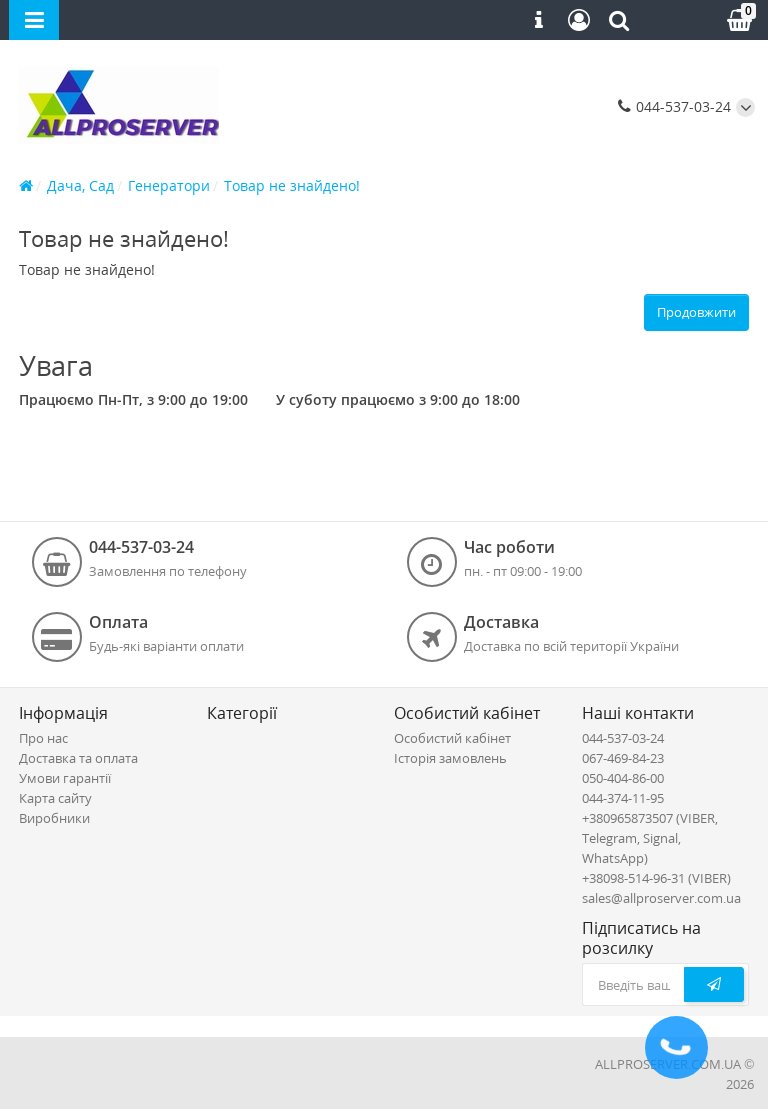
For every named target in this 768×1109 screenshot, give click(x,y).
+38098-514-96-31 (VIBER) (656, 878)
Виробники (54, 818)
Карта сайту (55, 798)
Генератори (169, 185)
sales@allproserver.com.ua (661, 898)
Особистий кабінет (452, 738)
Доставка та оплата (78, 758)
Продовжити (696, 312)
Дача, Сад (80, 185)
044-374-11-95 (623, 798)
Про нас (43, 738)
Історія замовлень (450, 758)
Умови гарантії (65, 778)
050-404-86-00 (623, 778)
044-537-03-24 (674, 106)
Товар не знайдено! (292, 185)
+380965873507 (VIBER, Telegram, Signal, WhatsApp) (650, 838)
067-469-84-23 (623, 758)
